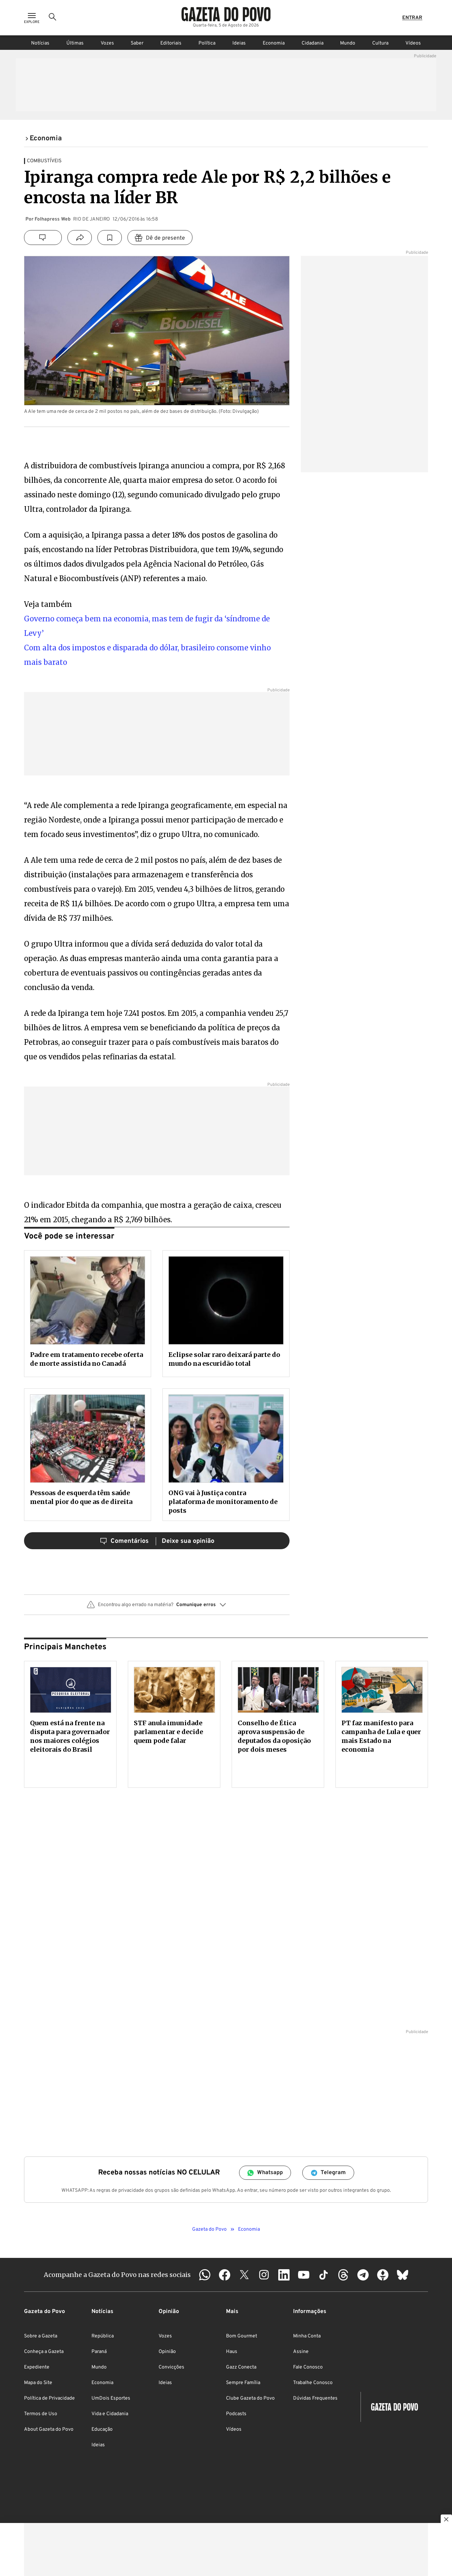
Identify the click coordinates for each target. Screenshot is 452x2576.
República (102, 2336)
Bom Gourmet (241, 2336)
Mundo (347, 43)
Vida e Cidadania (109, 2414)
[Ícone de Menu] (32, 17)
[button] (157, 1607)
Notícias (40, 43)
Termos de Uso (40, 2414)
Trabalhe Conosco (313, 2383)
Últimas (75, 43)
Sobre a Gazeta (40, 2336)
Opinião (167, 2352)
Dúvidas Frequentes (315, 2398)
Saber (137, 43)
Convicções (171, 2367)
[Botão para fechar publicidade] (446, 2520)
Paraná (99, 2352)
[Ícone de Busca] (53, 18)
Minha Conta (307, 2336)
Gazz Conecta (241, 2367)
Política (206, 43)
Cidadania (312, 43)
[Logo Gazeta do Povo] (226, 14)
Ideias (239, 43)
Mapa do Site (38, 2383)
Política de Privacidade (49, 2398)
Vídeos (413, 43)
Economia (274, 43)
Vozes (107, 43)
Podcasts (236, 2414)
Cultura (380, 43)
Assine (301, 2352)
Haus (231, 2352)
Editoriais (171, 43)
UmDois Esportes (110, 2398)
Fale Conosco (308, 2367)
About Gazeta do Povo (48, 2429)
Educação (102, 2429)
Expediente (36, 2367)
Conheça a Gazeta (44, 2352)
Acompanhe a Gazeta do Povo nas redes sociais (117, 2275)
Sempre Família (243, 2383)
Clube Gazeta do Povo (250, 2398)
